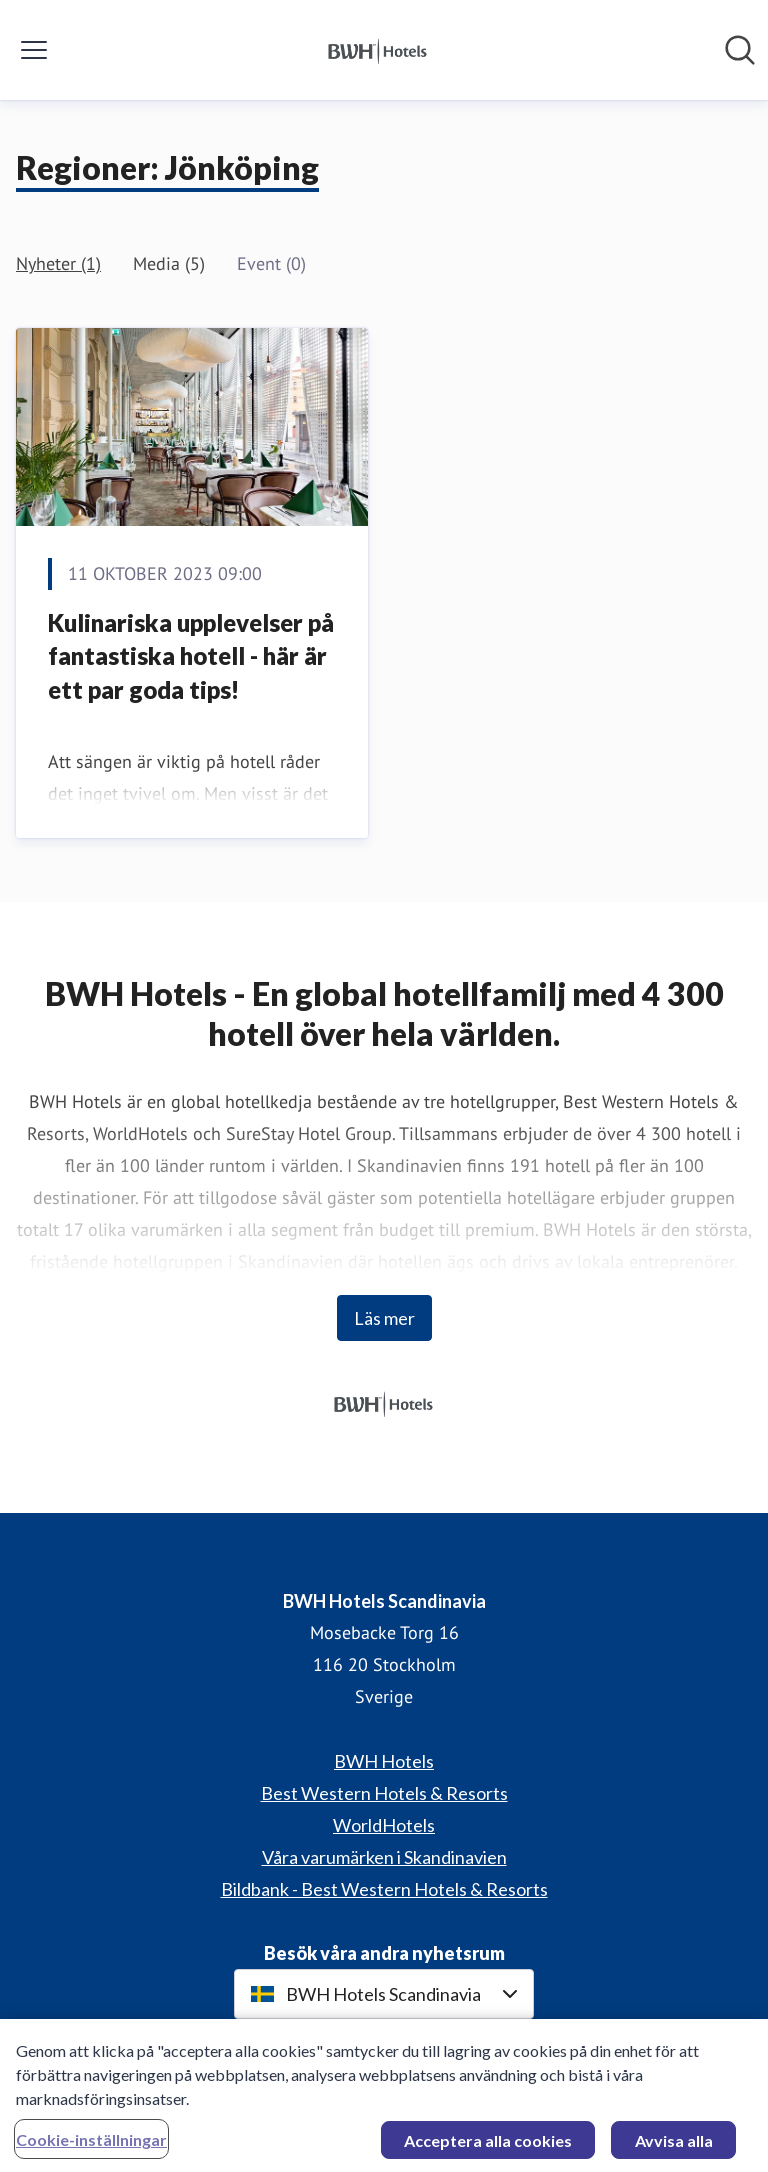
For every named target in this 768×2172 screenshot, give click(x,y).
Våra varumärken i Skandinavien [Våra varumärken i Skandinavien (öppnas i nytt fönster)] (384, 1857)
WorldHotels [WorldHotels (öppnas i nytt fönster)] (384, 1825)
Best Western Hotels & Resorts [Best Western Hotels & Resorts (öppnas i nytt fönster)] (384, 1793)
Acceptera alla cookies (488, 2144)
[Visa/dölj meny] (34, 50)
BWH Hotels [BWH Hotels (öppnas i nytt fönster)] (384, 1761)
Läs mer (384, 1318)
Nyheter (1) (58, 263)
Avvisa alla (674, 2144)
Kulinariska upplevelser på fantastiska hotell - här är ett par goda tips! (191, 656)
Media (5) (169, 263)
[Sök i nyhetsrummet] (740, 50)
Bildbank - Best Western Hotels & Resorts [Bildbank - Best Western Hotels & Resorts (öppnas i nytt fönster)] (384, 1889)
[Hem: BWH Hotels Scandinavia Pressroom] (378, 50)
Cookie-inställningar (91, 2143)
